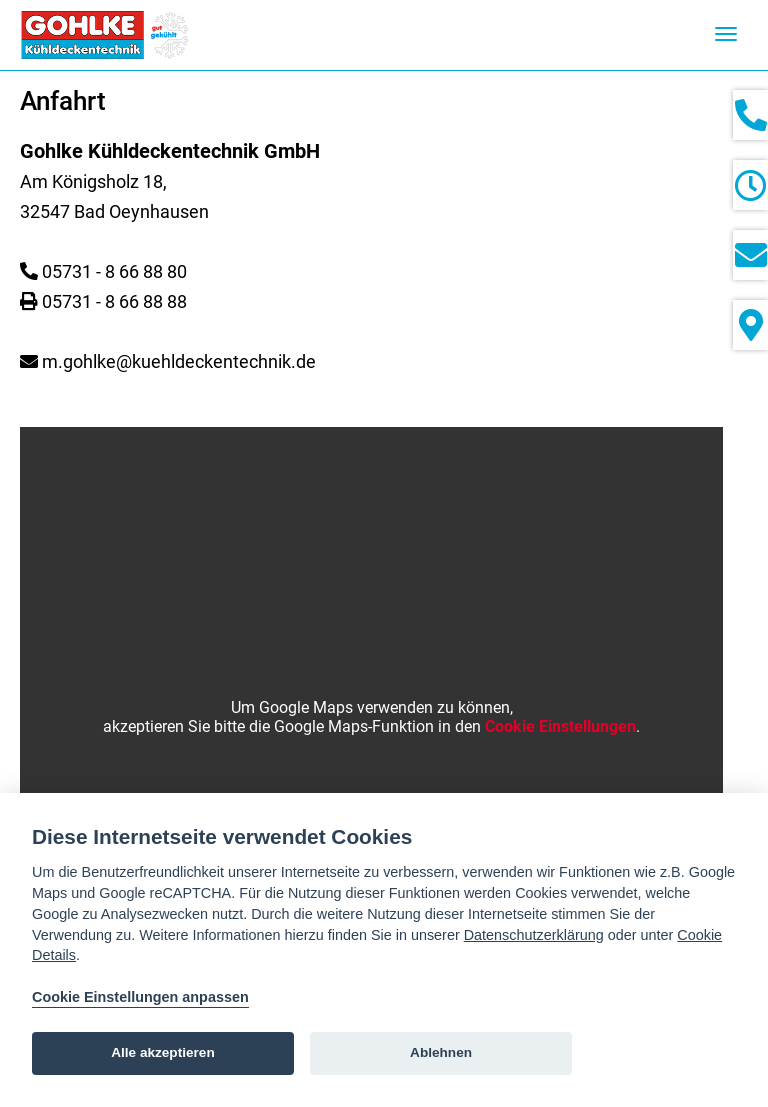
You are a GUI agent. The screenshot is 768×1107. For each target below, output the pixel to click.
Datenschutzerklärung (534, 935)
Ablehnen (441, 1052)
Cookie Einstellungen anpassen (140, 997)
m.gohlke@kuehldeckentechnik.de (179, 361)
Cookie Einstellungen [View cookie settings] (560, 726)
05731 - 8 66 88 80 (114, 271)
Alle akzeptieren (163, 1052)
